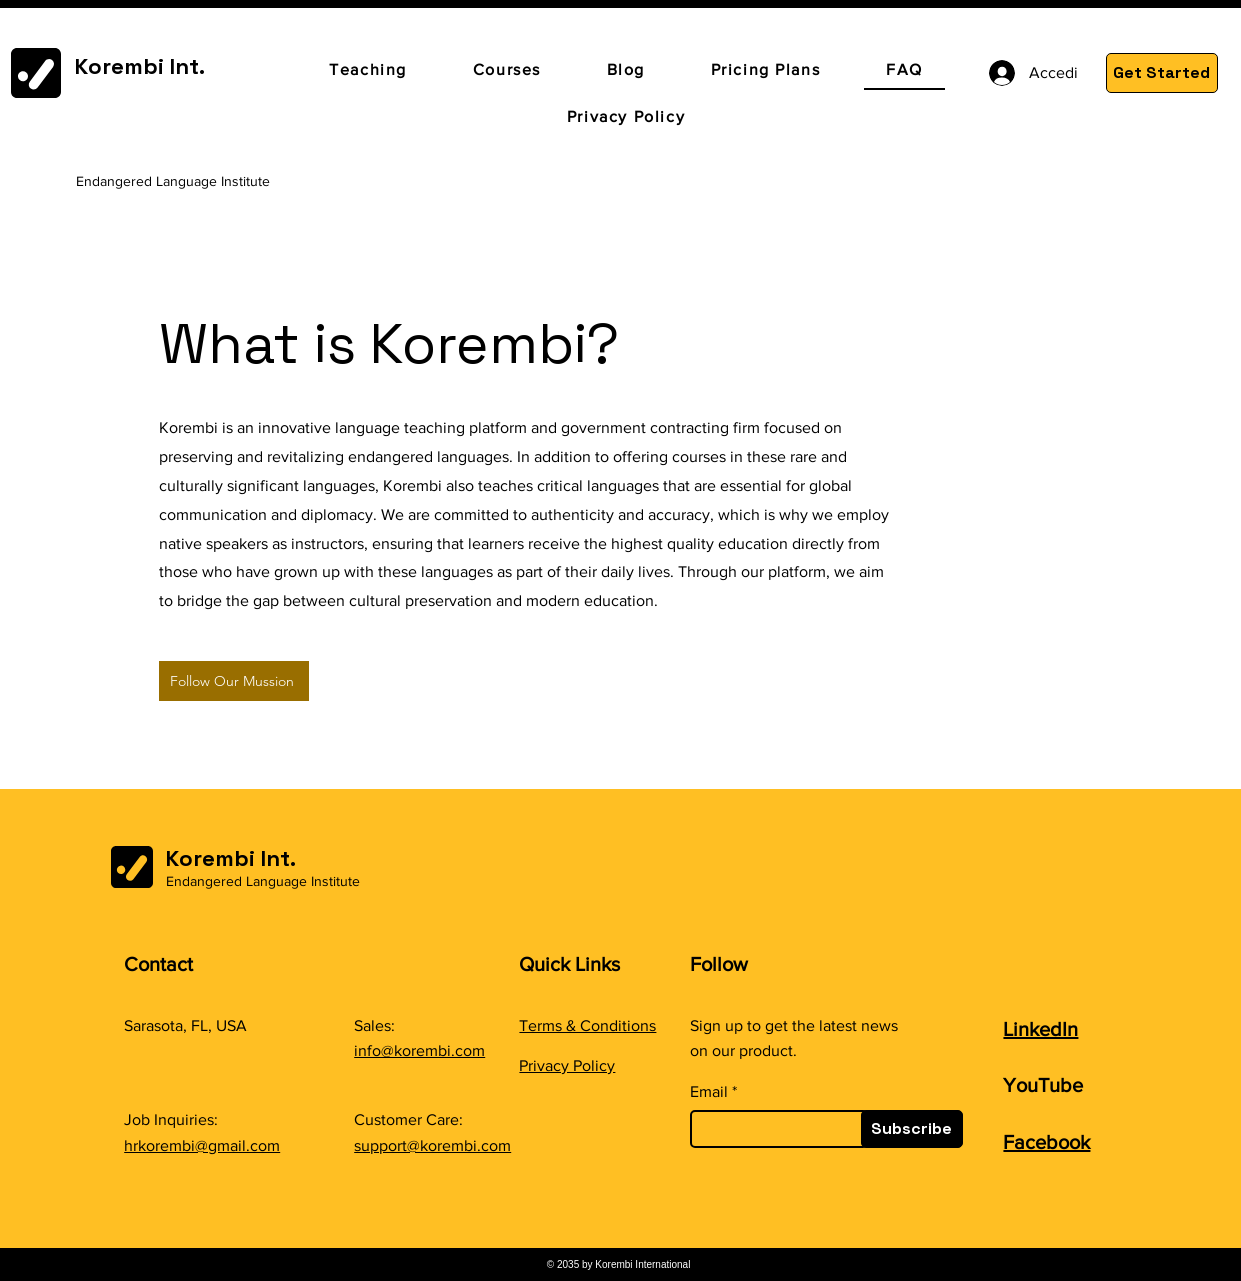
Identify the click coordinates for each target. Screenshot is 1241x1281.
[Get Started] (1162, 73)
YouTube (1043, 1085)
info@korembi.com (419, 1050)
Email (709, 1092)
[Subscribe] (912, 1129)
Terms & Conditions (587, 1025)
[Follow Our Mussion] (234, 681)
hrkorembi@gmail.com (202, 1145)
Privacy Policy (567, 1065)
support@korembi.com (432, 1145)
